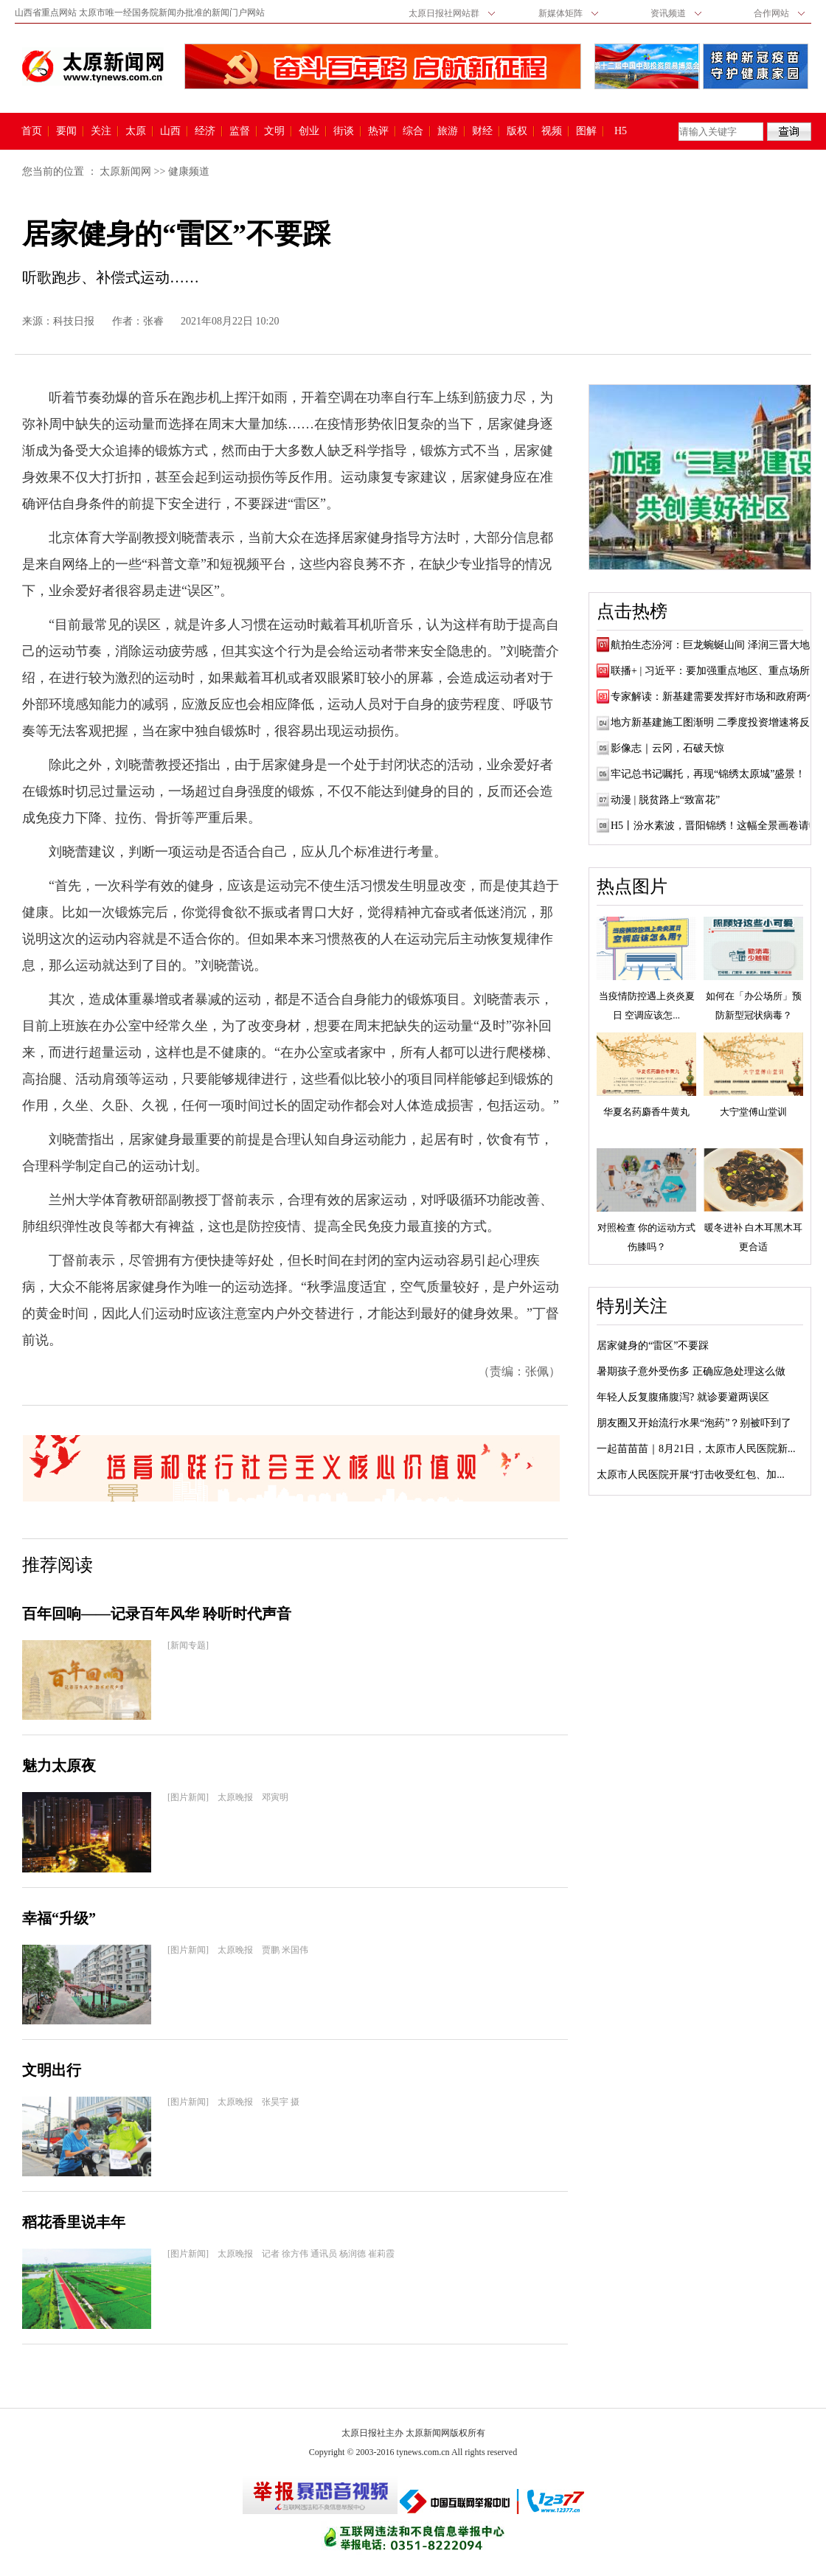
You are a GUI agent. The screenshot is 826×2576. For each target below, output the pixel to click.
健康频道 (188, 171)
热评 (378, 131)
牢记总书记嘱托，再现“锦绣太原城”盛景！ (708, 774)
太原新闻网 (125, 171)
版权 (517, 131)
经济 (205, 131)
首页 (31, 131)
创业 (309, 131)
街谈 (343, 131)
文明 (274, 131)
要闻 (66, 131)
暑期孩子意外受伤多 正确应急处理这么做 (691, 1371)
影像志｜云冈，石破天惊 (667, 748)
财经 (482, 131)
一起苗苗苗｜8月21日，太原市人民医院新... (696, 1448)
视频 (551, 131)
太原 (135, 131)
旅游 (447, 131)
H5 (625, 131)
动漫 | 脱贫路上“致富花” (665, 799)
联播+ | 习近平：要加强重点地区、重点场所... (714, 670)
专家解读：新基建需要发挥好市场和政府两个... (718, 696)
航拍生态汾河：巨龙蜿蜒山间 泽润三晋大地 (710, 644)
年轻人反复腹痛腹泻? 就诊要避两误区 (683, 1397)
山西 (170, 131)
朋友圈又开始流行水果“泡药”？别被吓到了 (694, 1422)
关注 (101, 131)
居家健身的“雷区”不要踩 (653, 1345)
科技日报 (73, 321)
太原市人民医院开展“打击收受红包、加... (691, 1474)
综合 (413, 131)
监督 (239, 131)
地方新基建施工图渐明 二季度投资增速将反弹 (715, 722)
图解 (586, 131)
